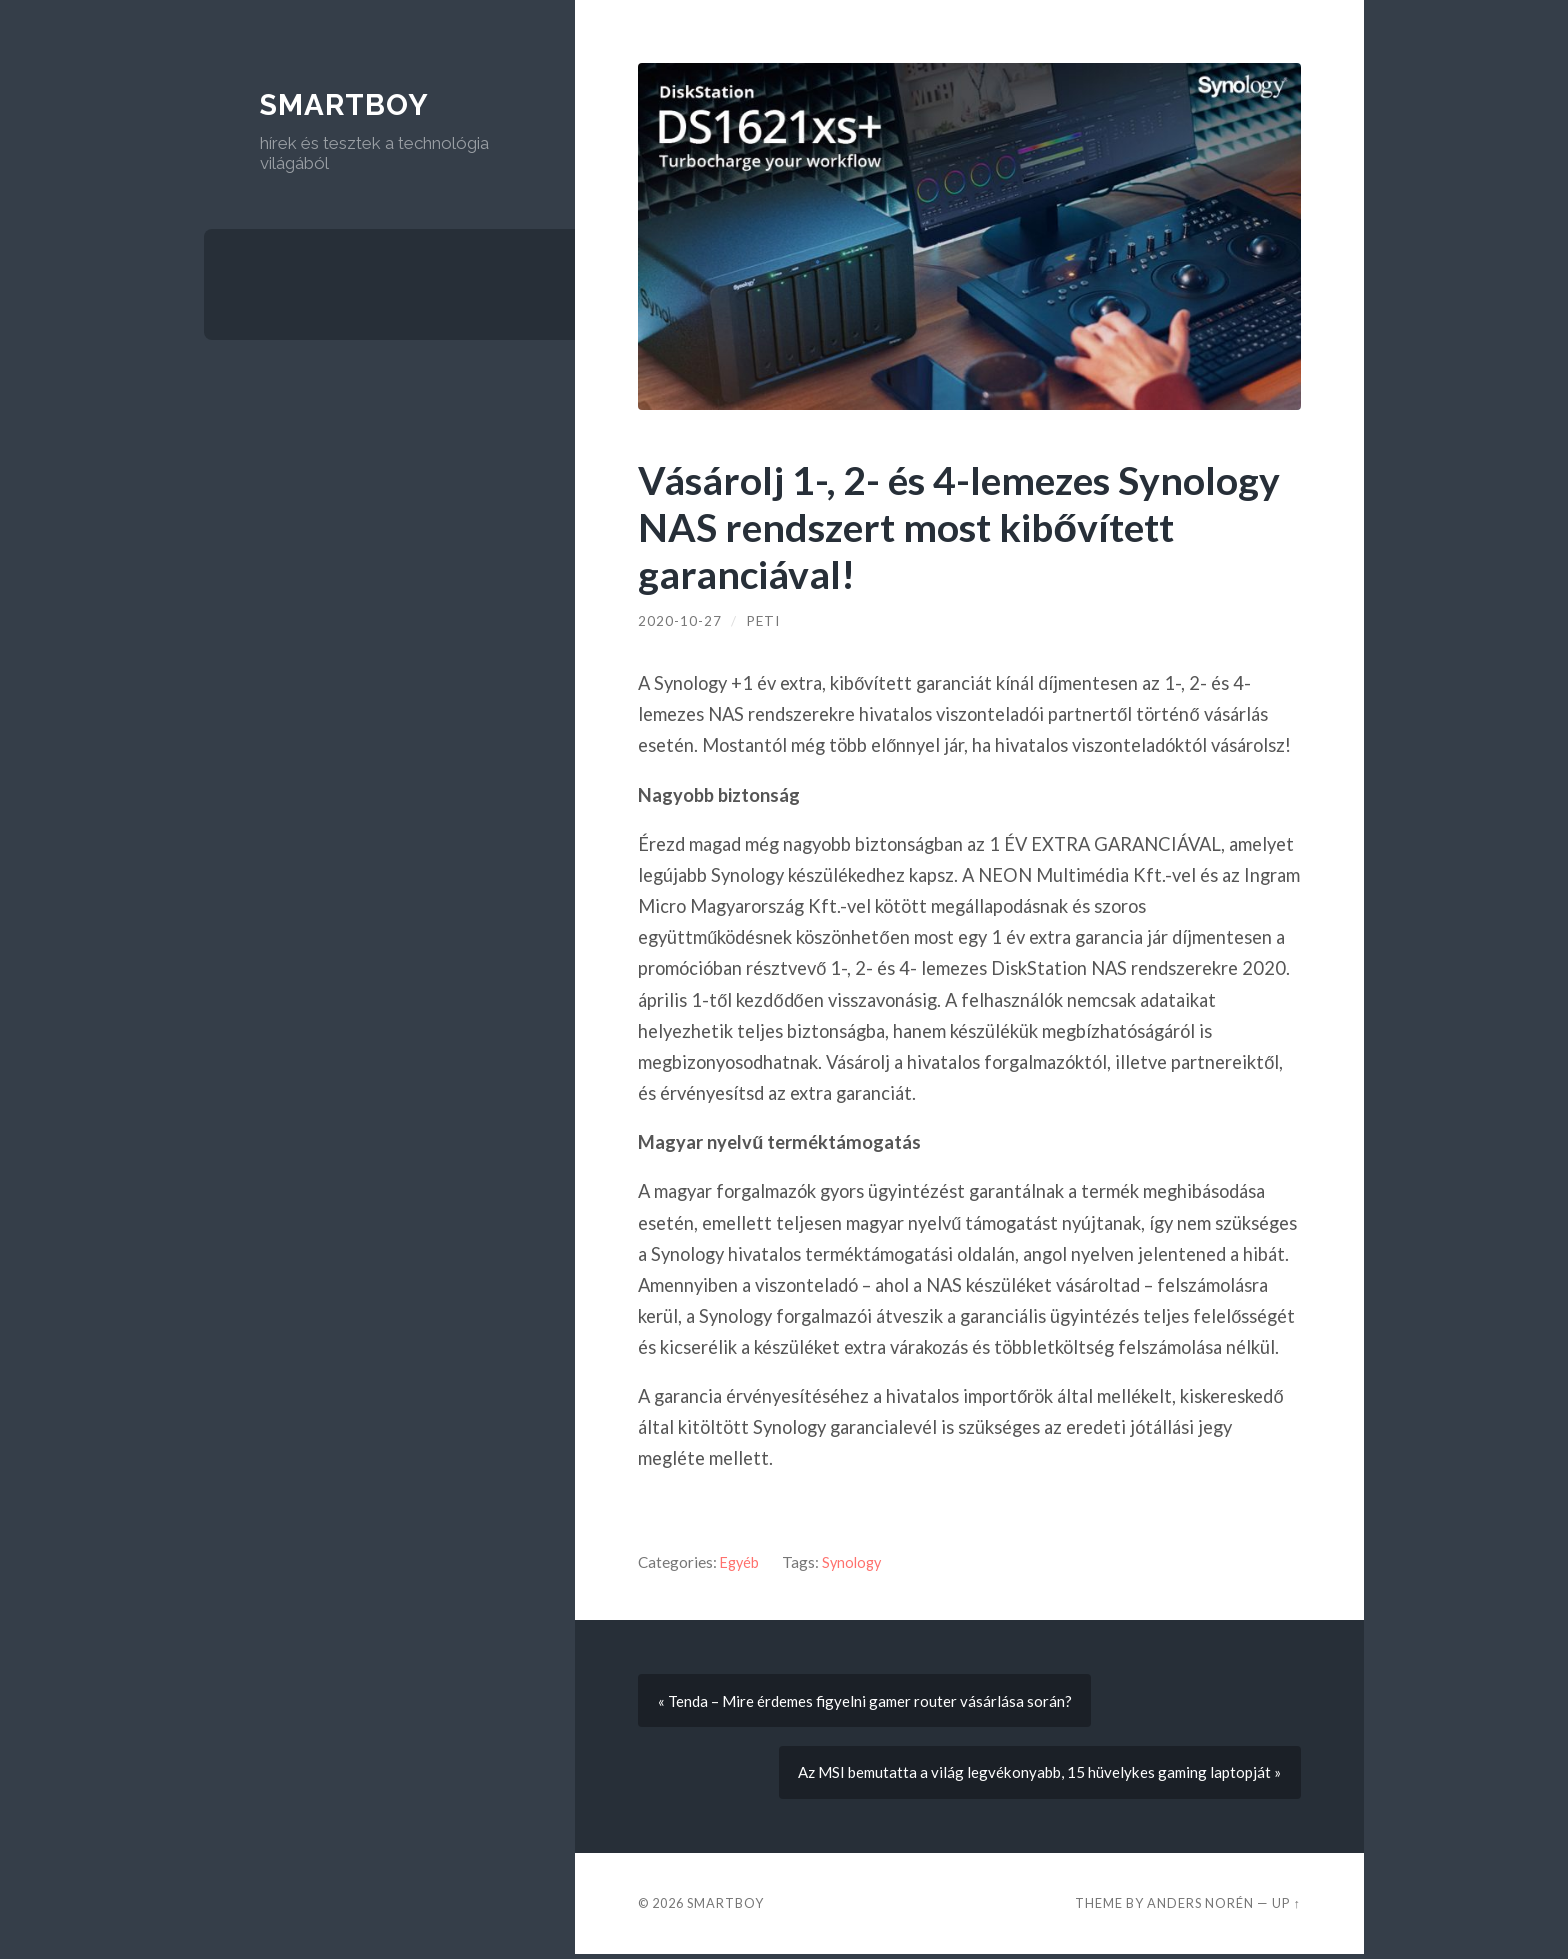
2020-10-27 (680, 621)
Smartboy (347, 104)
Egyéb (741, 1562)
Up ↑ (1286, 1907)
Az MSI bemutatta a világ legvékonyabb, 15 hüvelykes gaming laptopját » (1037, 1776)
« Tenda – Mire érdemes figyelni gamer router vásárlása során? (867, 1702)
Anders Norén (1200, 1907)
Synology (856, 1562)
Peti (763, 621)
